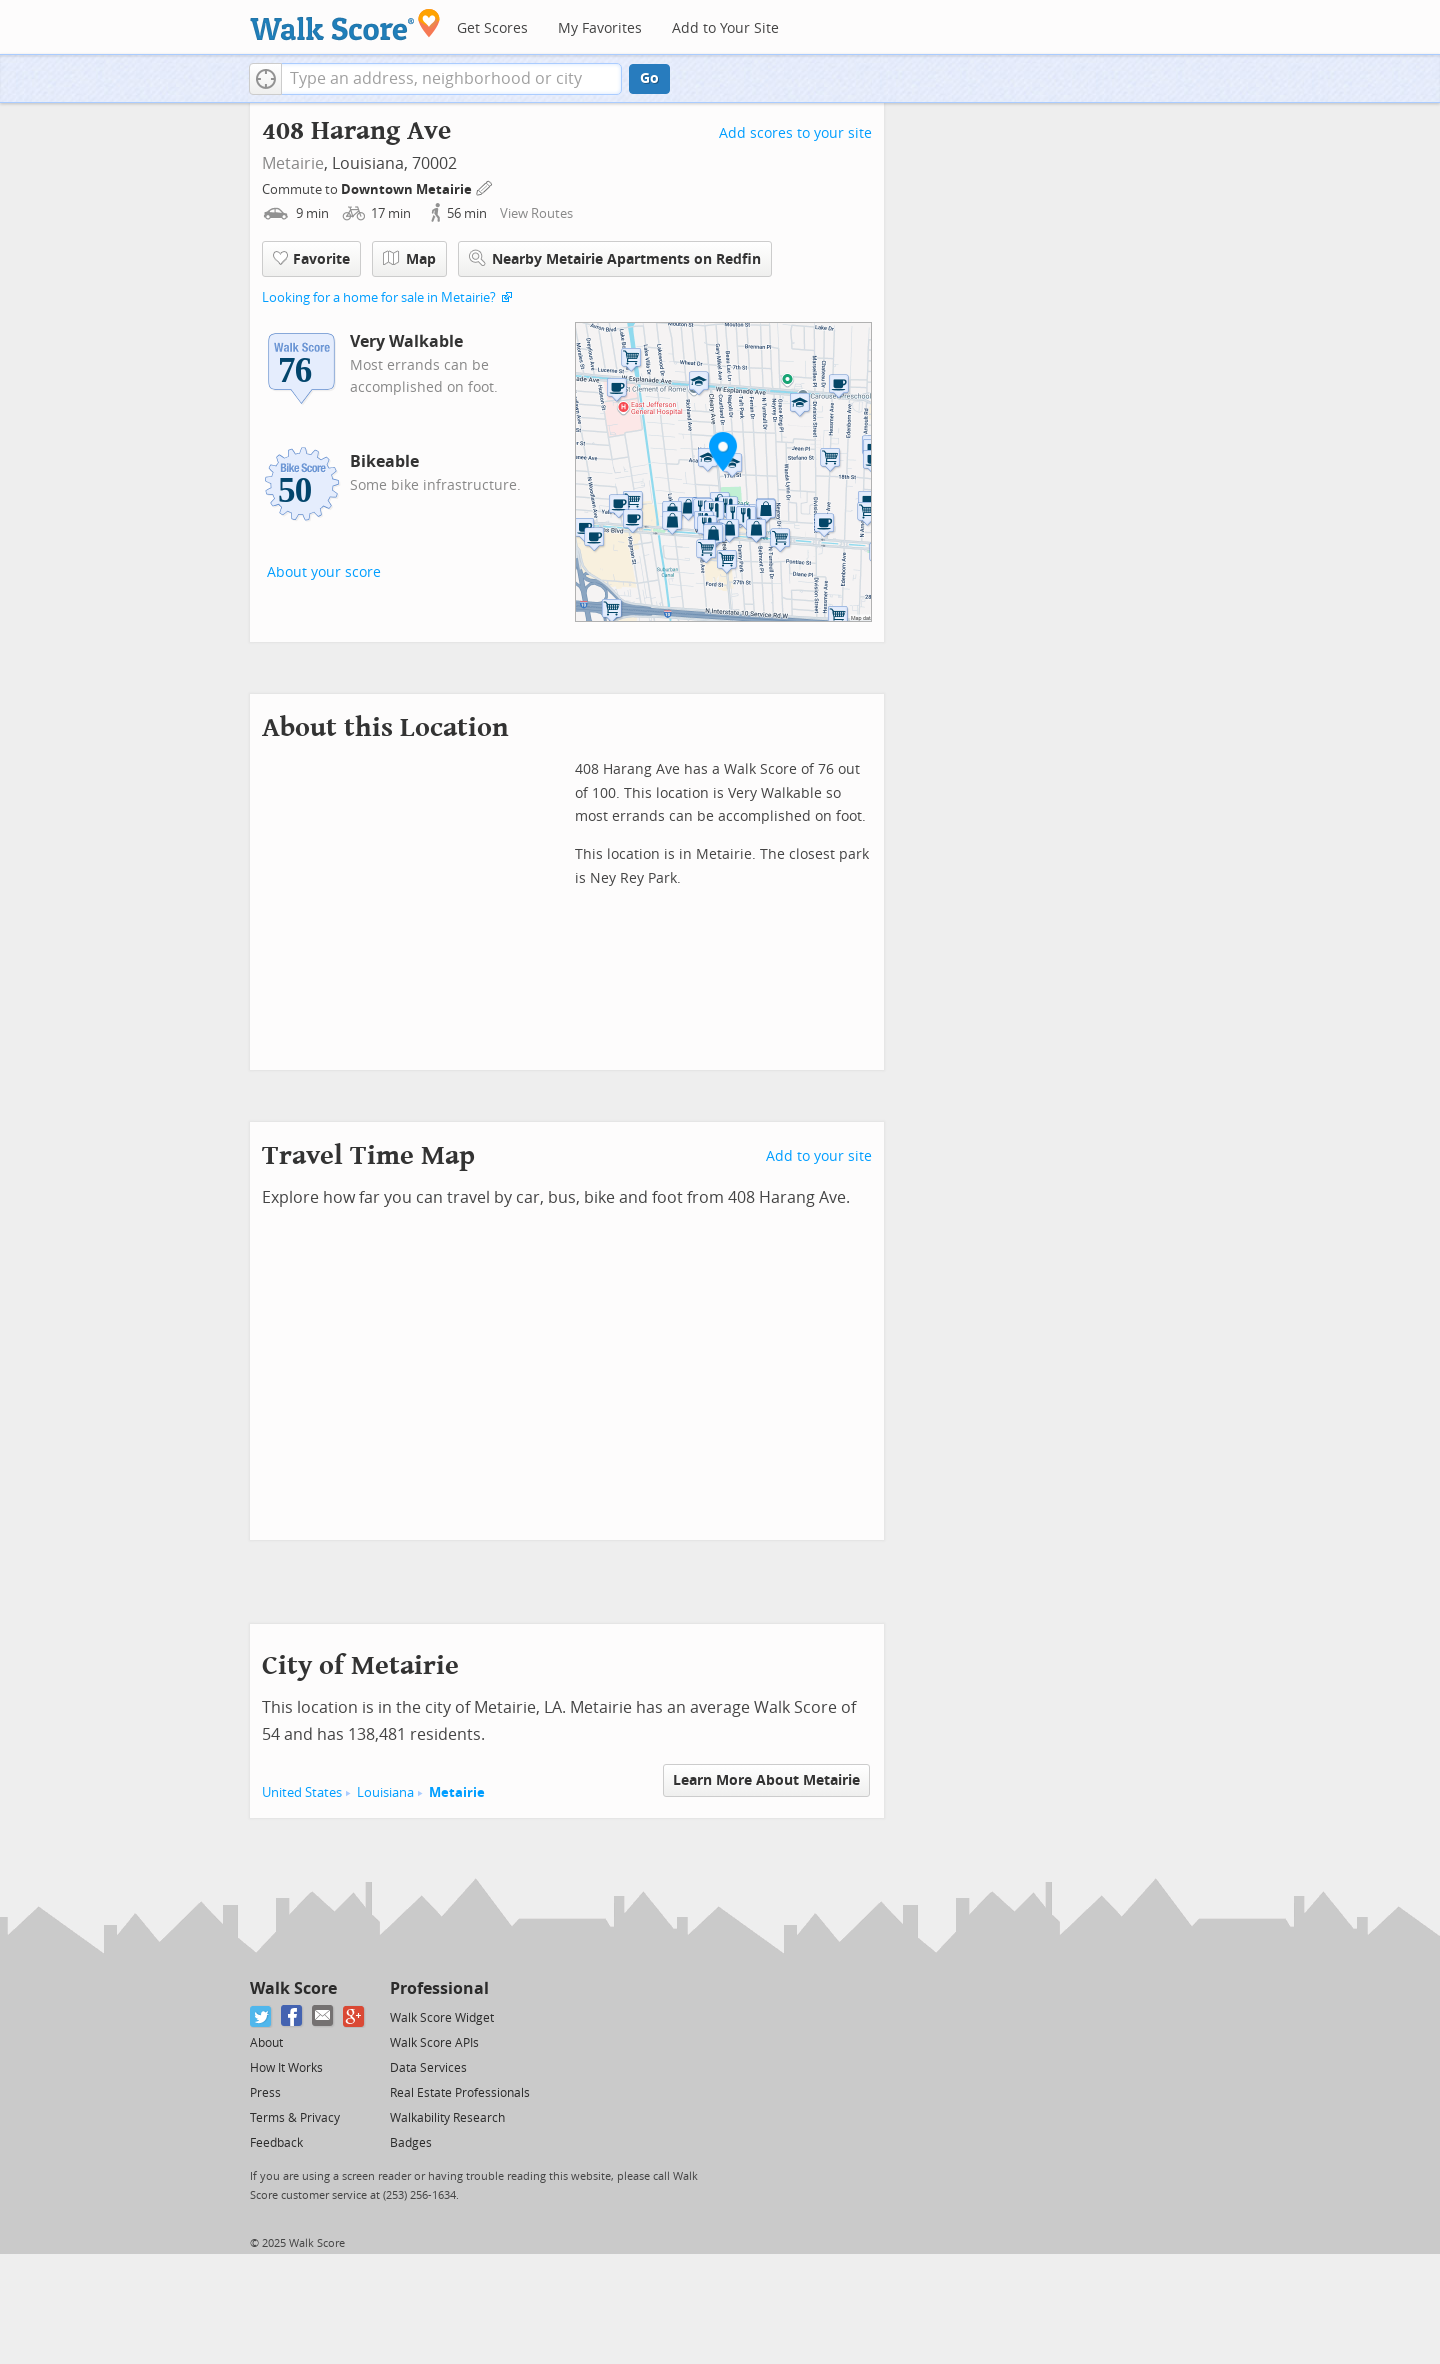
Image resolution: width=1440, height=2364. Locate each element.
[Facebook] (292, 2016)
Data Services (428, 2068)
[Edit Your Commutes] (485, 186)
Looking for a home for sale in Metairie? (379, 297)
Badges (411, 2143)
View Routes (536, 213)
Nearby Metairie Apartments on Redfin (615, 258)
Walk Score (293, 1988)
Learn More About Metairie (766, 1780)
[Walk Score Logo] (345, 24)
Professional (439, 1988)
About (266, 2043)
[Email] (323, 2016)
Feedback (276, 2143)
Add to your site (819, 1156)
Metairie (293, 163)
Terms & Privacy (295, 2118)
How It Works (286, 2068)
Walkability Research (447, 2118)
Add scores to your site (795, 133)
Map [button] (409, 259)
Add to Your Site (725, 28)
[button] (265, 79)
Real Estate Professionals (460, 2093)
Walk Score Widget (442, 2018)
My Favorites (600, 28)
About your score (324, 572)
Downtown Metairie (408, 189)
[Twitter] (261, 2016)
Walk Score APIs (434, 2043)
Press (265, 2093)
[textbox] (451, 79)
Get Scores (492, 28)
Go (649, 78)
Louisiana (385, 1792)
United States (302, 1792)
